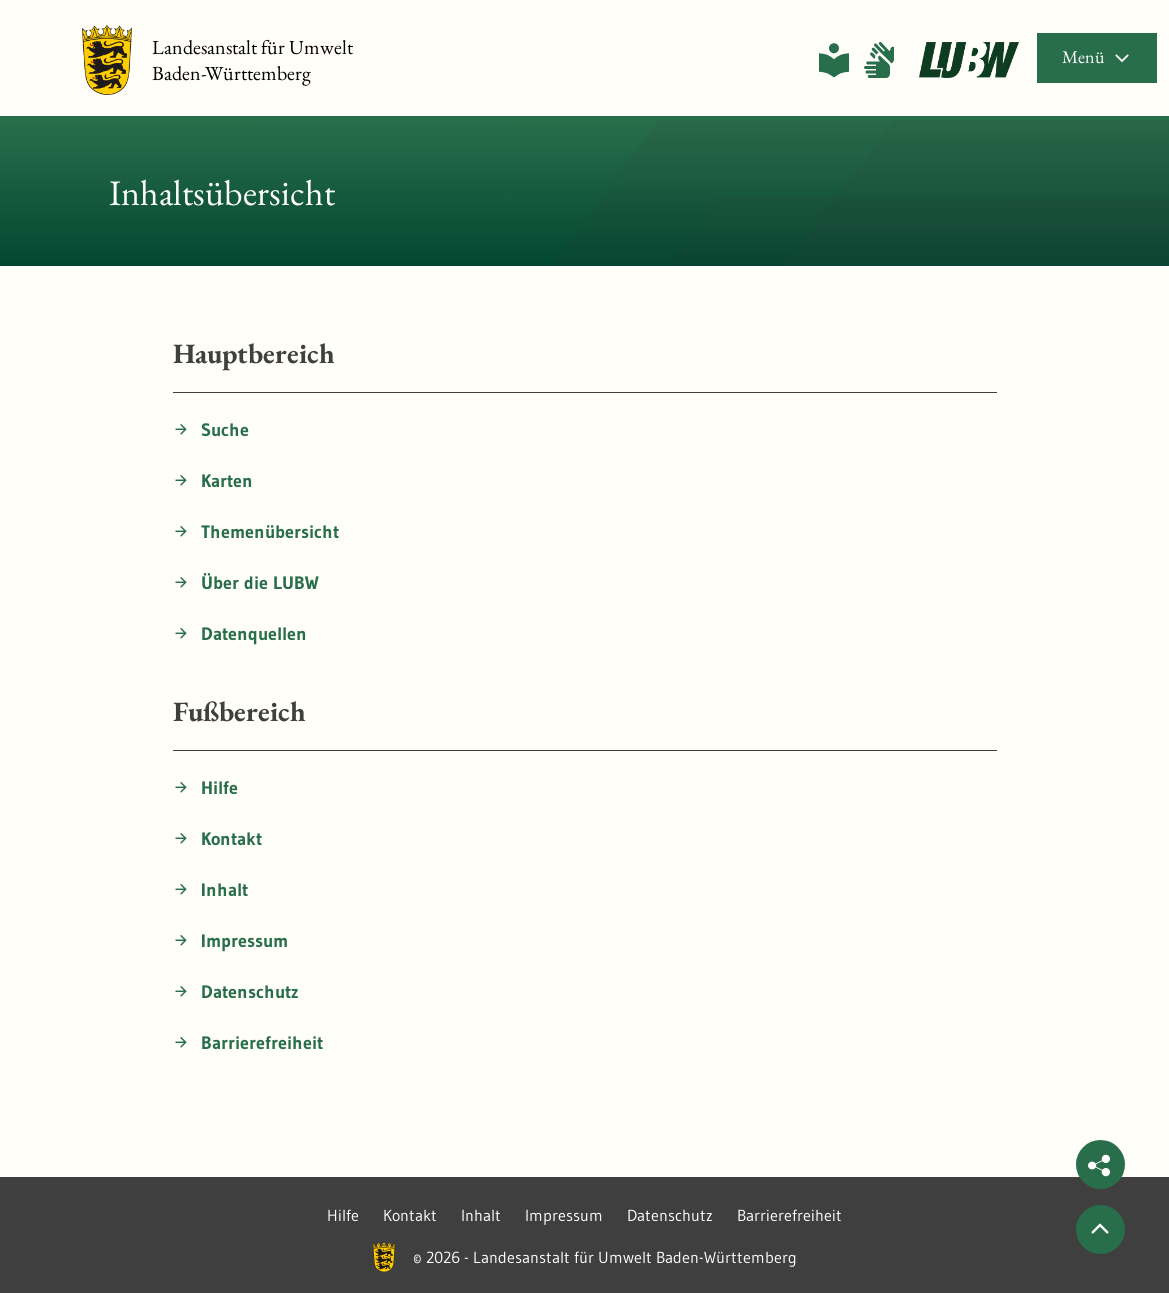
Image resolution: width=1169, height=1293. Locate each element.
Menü (1097, 56)
